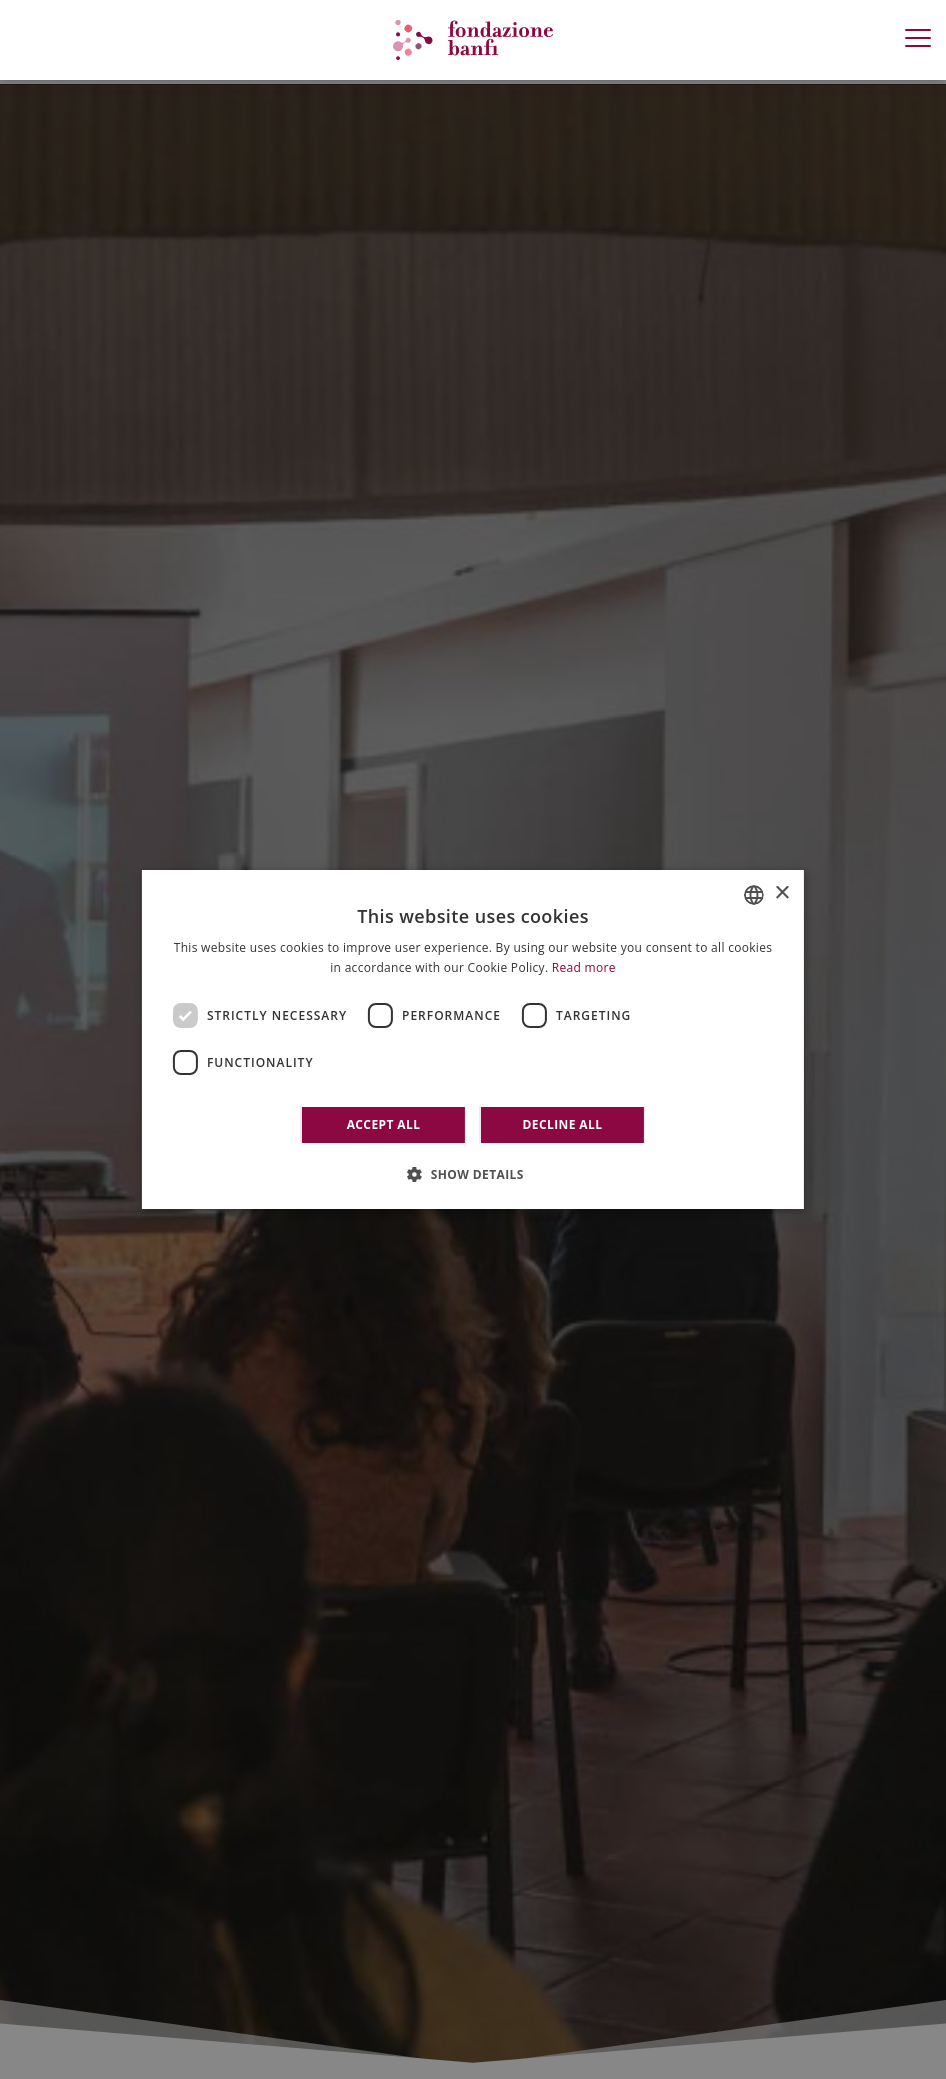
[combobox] (754, 895)
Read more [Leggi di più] (584, 967)
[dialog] (473, 1040)
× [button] (781, 893)
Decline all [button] (563, 1124)
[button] (473, 1174)
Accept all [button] (384, 1124)
